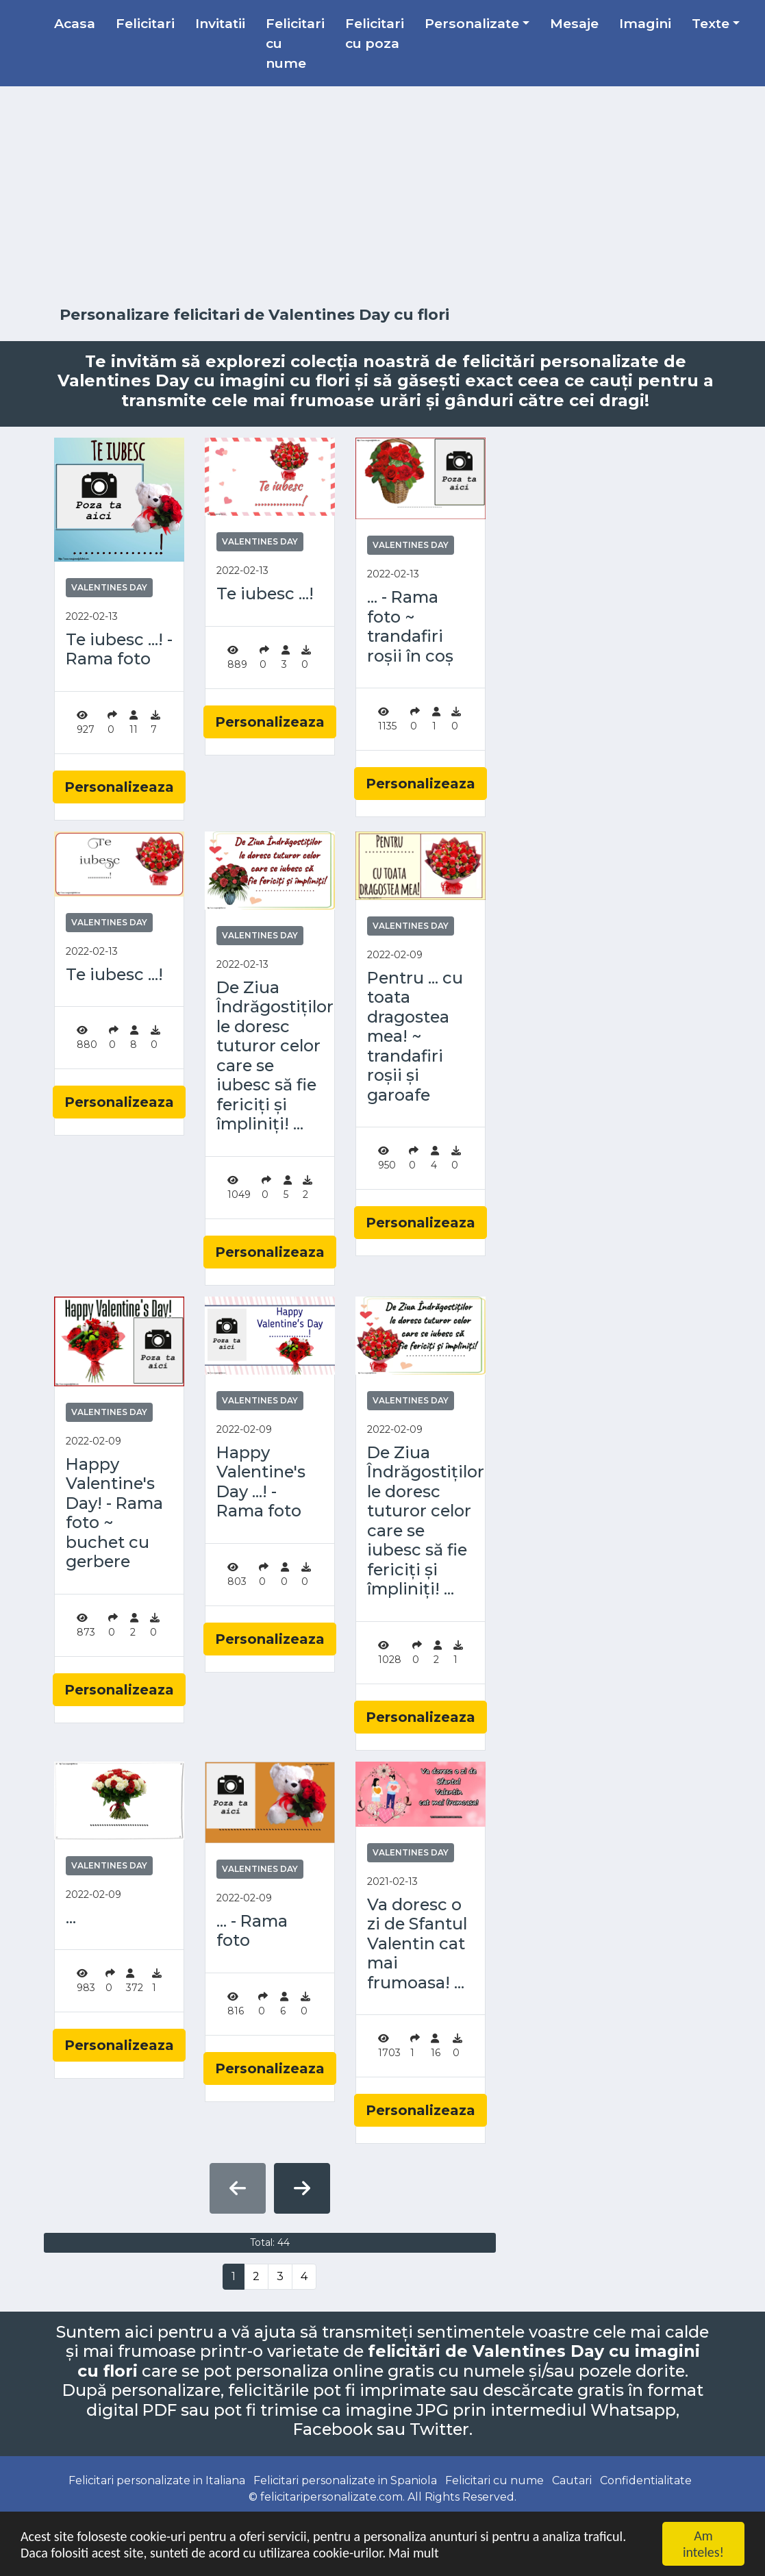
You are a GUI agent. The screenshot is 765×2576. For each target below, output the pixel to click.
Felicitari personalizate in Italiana (156, 2480)
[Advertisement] (383, 196)
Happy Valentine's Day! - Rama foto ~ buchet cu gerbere (114, 1513)
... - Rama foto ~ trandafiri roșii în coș (410, 627)
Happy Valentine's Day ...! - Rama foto (260, 1482)
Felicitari (145, 23)
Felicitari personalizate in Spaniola (345, 2480)
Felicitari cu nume (295, 43)
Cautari (572, 2480)
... (71, 1917)
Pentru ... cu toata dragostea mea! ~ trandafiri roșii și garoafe (415, 1036)
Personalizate (472, 23)
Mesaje (574, 23)
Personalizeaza (119, 787)
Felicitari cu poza (374, 33)
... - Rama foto (252, 1931)
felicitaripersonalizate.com (331, 2496)
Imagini (645, 23)
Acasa (74, 23)
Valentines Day (109, 587)
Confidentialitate (646, 2480)
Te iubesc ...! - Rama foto (119, 649)
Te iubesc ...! (265, 593)
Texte (710, 23)
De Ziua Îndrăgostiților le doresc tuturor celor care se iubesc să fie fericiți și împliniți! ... (269, 1056)
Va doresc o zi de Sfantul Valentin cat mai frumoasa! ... (417, 1943)
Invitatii (220, 23)
